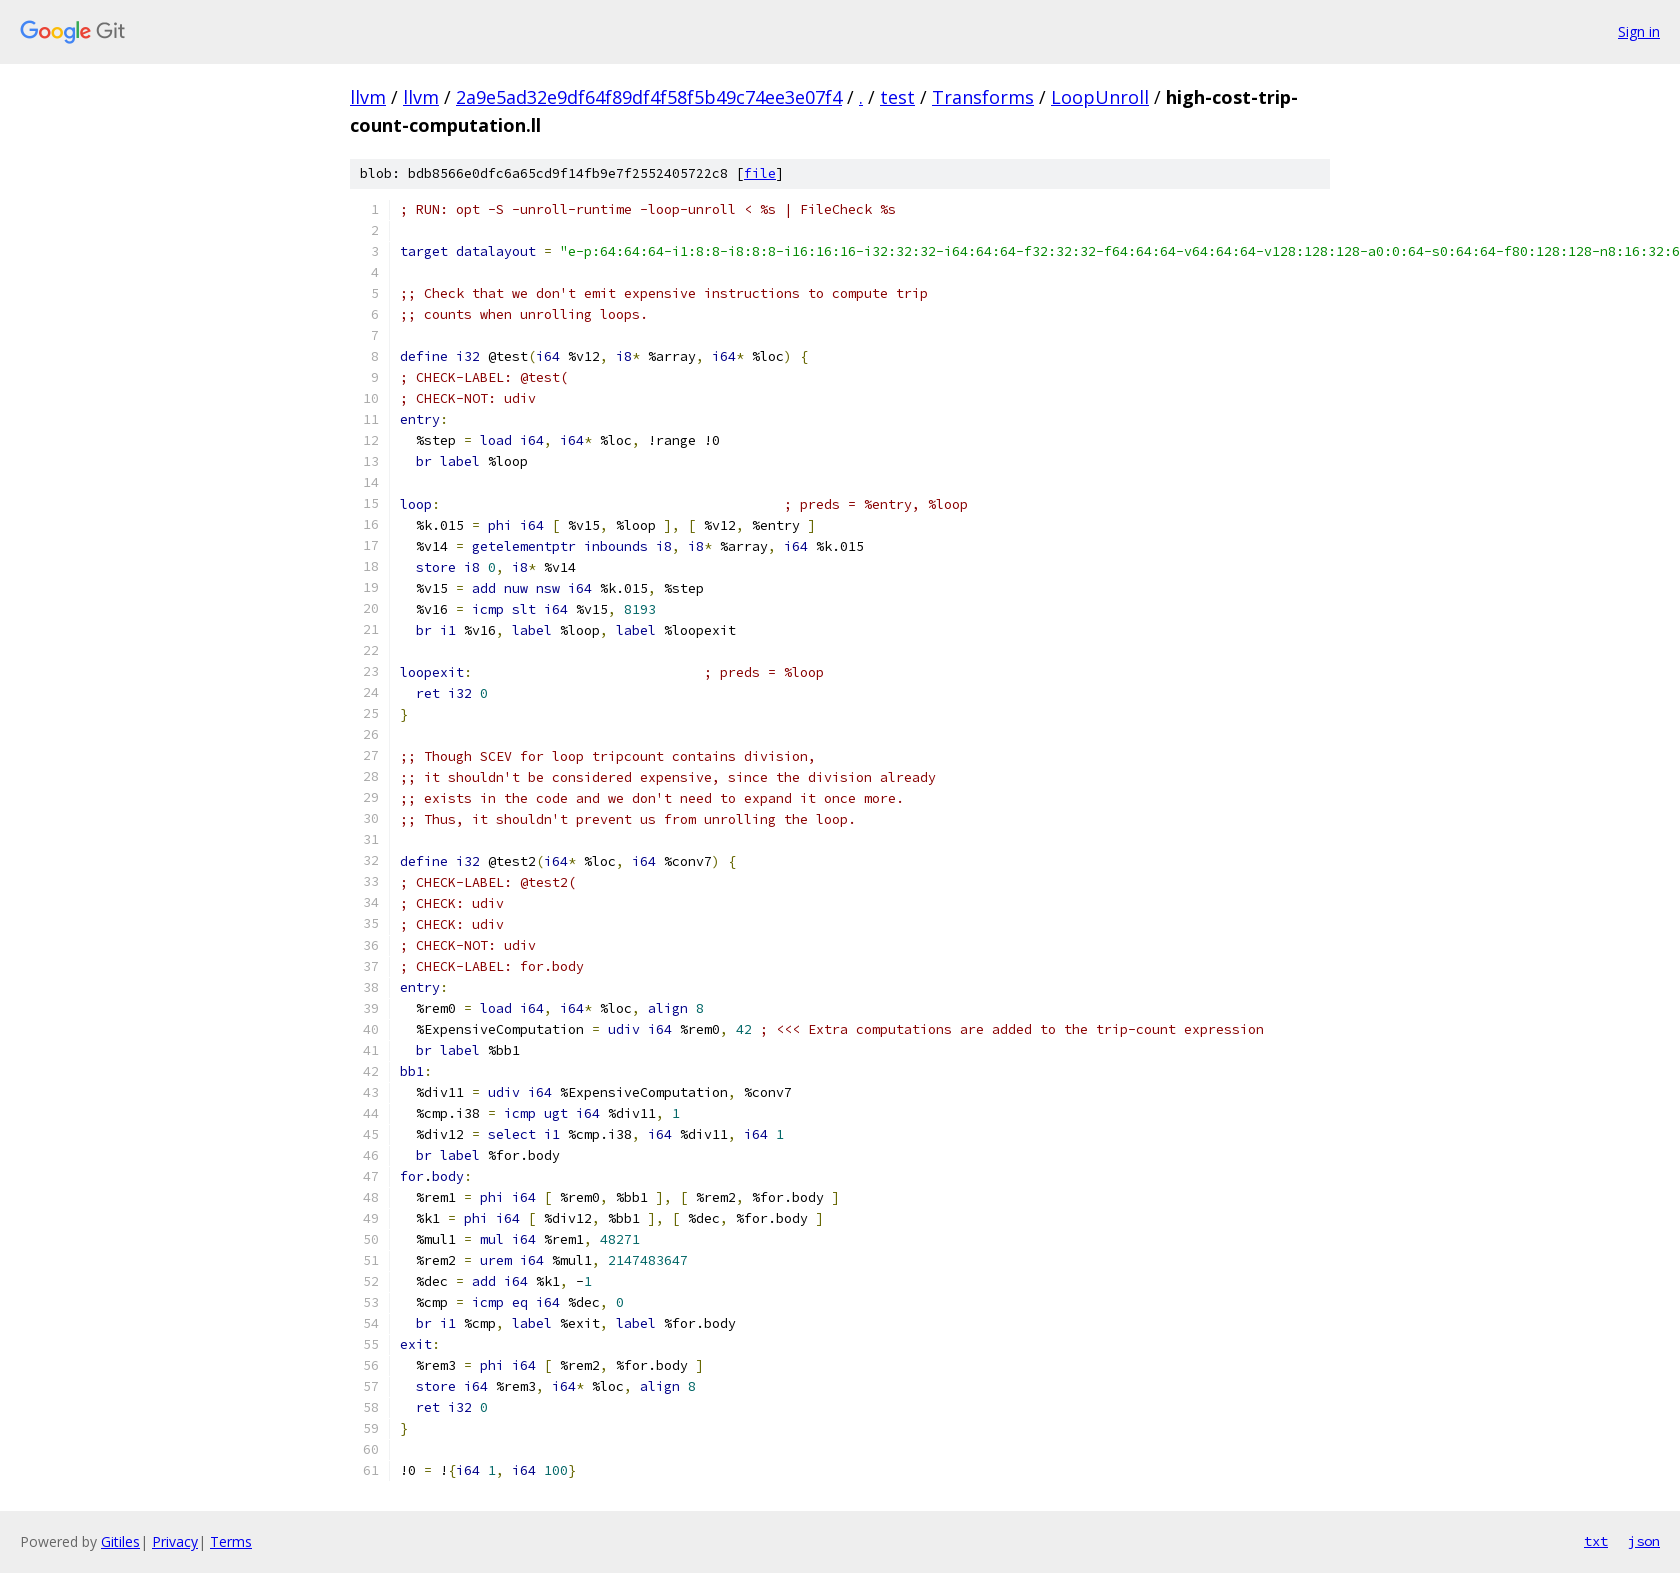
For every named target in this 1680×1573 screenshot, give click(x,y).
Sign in (1639, 31)
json (1644, 1541)
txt (1596, 1541)
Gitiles (120, 1541)
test (897, 97)
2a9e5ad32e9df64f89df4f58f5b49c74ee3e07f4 (649, 97)
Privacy (175, 1541)
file (760, 173)
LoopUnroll (1100, 97)
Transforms (983, 97)
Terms (231, 1541)
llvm (368, 97)
